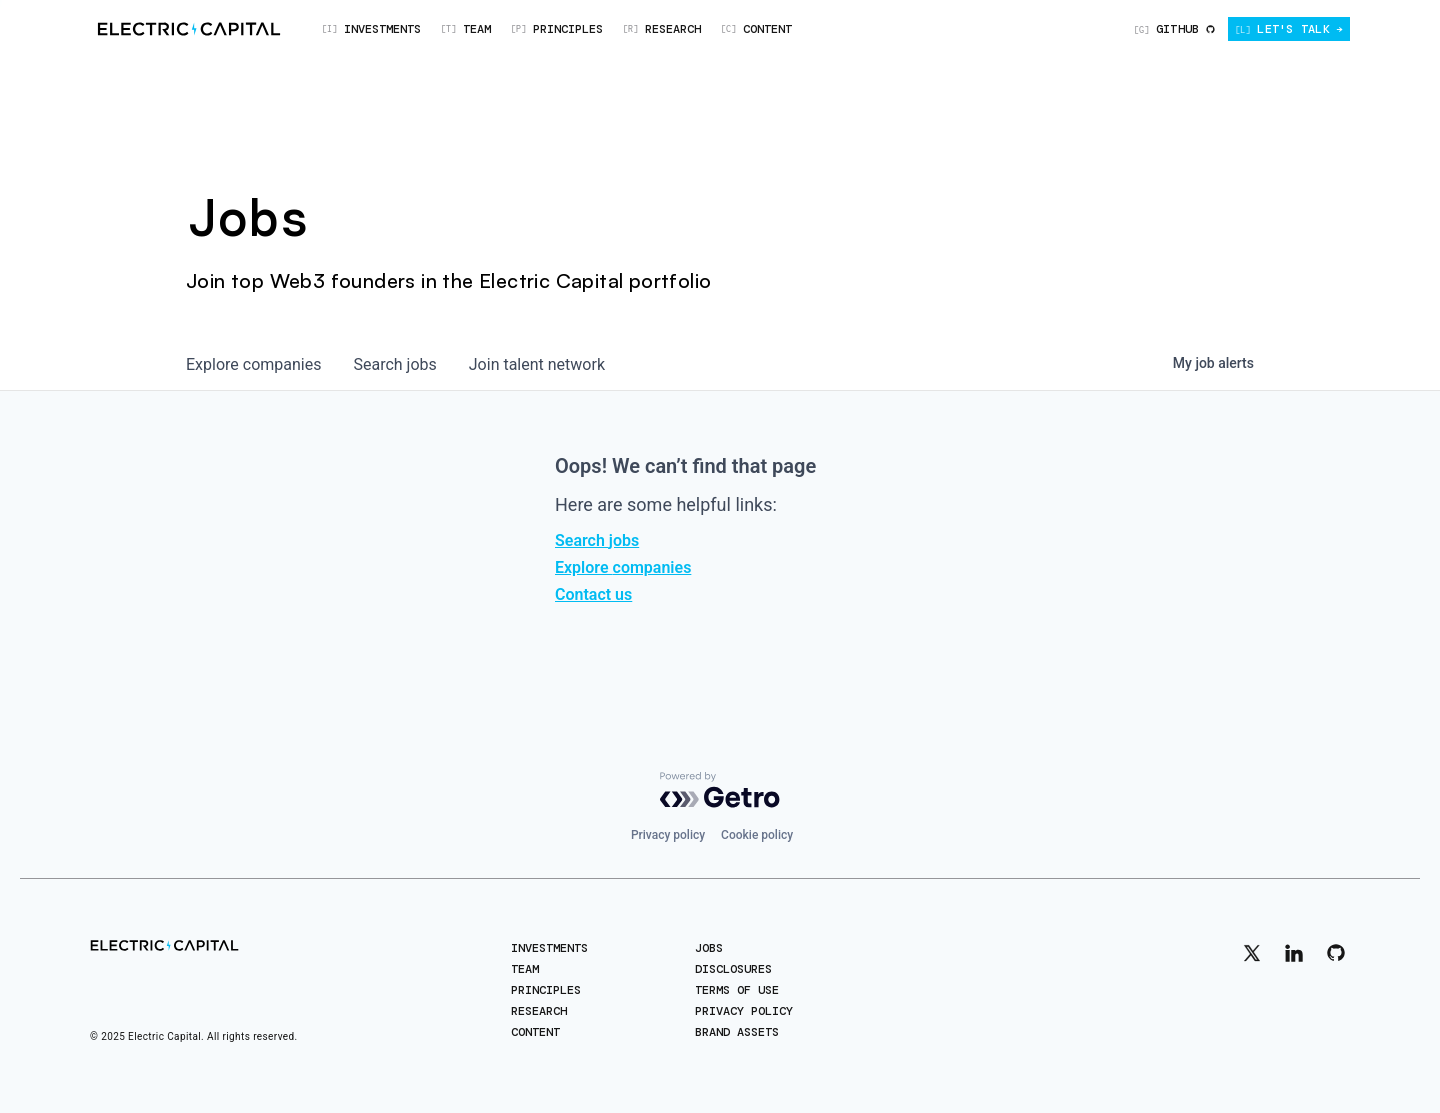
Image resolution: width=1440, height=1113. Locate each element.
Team (525, 969)
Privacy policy (668, 835)
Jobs (709, 948)
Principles (546, 990)
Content (535, 1032)
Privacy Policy (744, 1011)
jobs (394, 364)
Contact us (593, 594)
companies (253, 364)
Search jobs (597, 540)
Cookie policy (757, 835)
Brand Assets (737, 1032)
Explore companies (623, 567)
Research (539, 1011)
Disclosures (733, 969)
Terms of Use (737, 990)
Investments (549, 948)
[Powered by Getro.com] (720, 790)
